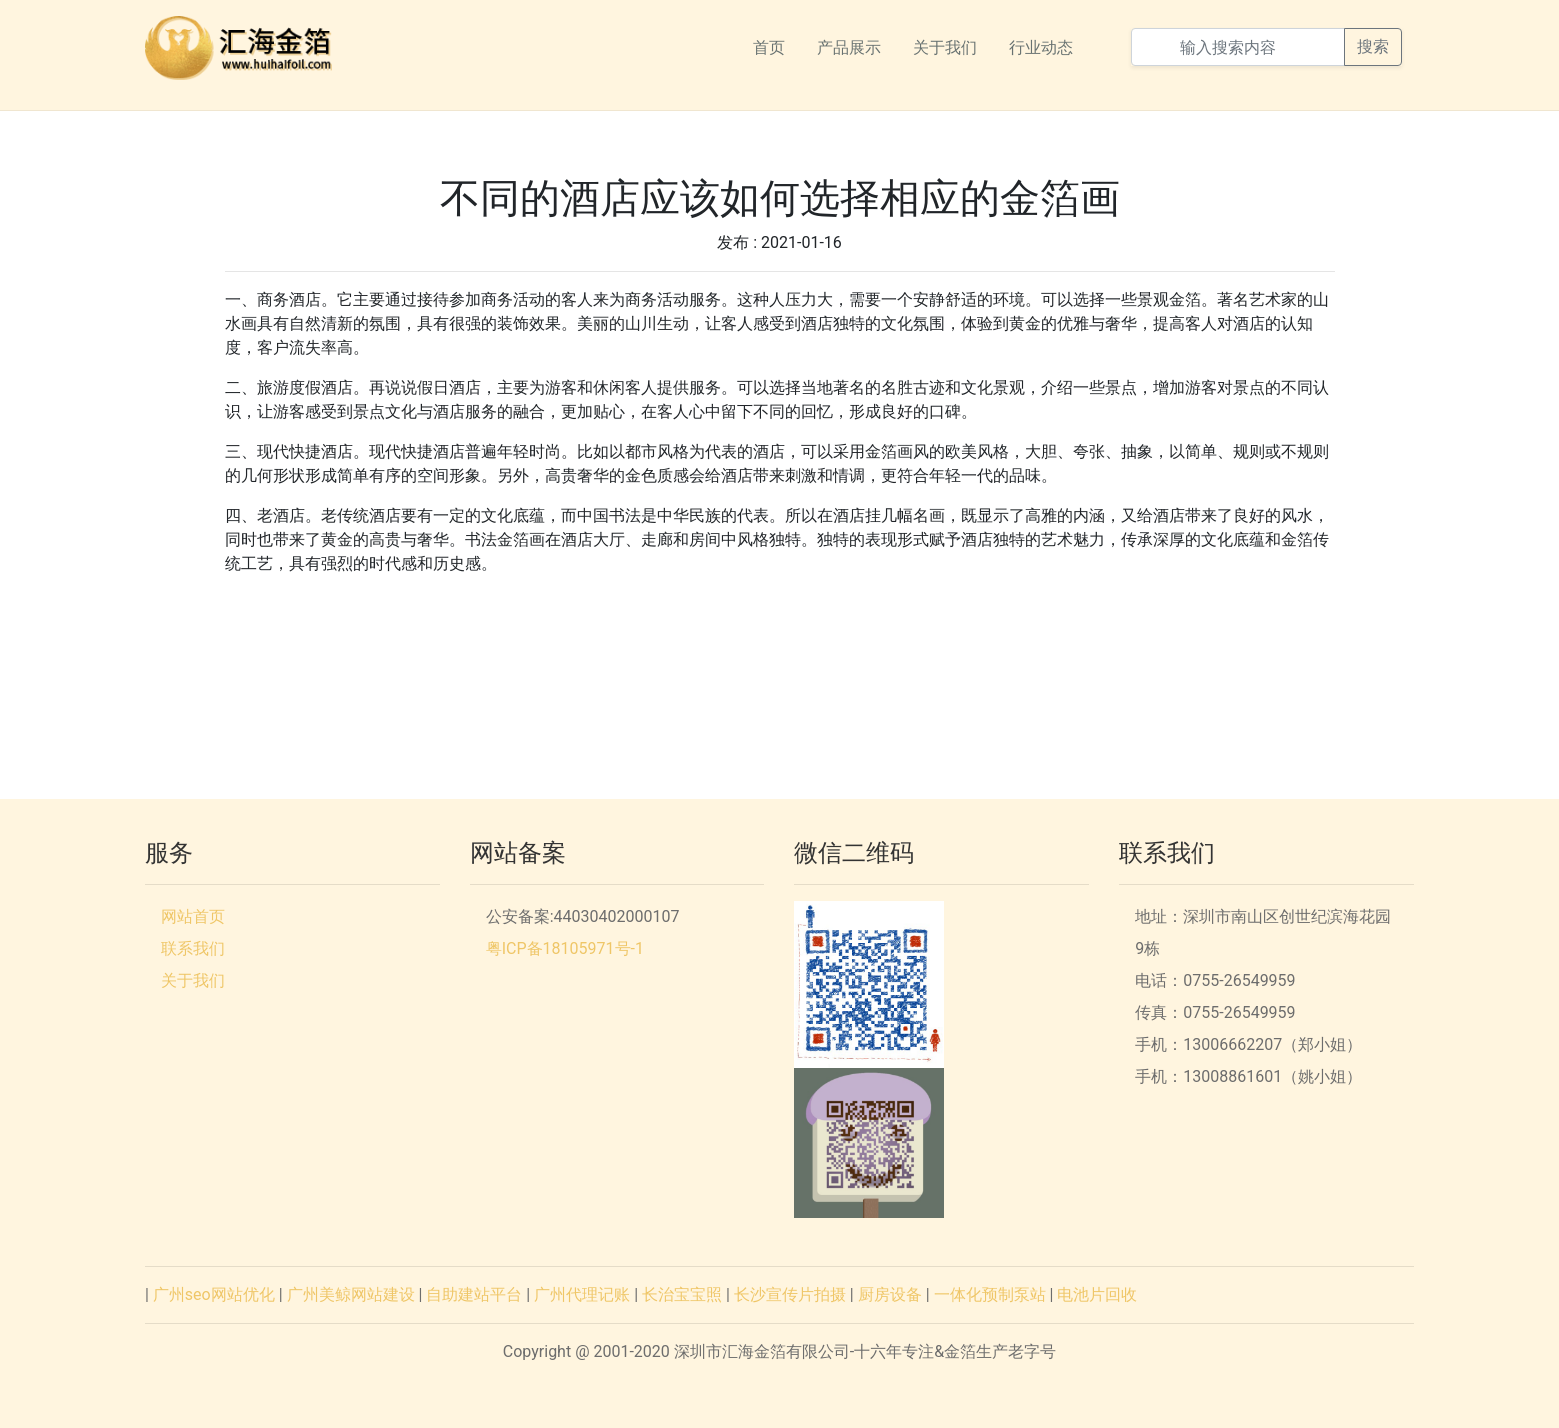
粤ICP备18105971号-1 (565, 948)
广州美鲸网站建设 (351, 1294)
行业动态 (1041, 47)
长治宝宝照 (682, 1294)
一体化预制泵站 (990, 1294)
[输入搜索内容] (1238, 47)
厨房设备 (890, 1294)
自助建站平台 (474, 1294)
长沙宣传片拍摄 (790, 1294)
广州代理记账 (582, 1294)
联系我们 (193, 948)
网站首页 (193, 916)
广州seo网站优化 (214, 1294)
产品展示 (849, 47)
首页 (769, 47)
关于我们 (945, 47)
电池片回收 (1097, 1294)
